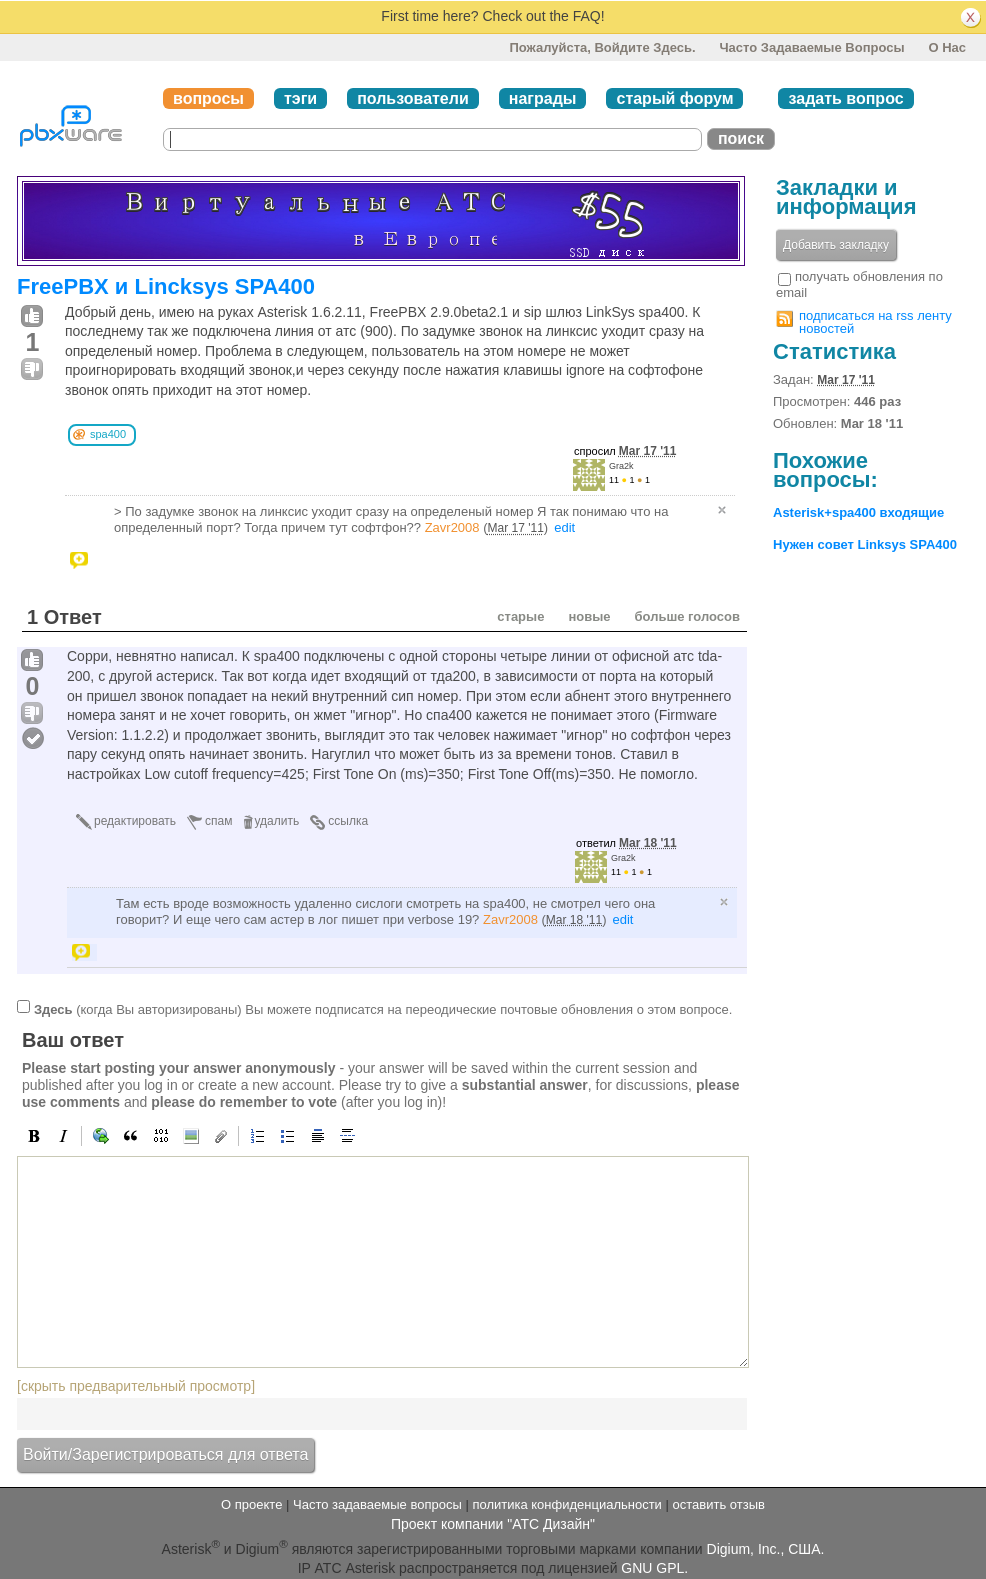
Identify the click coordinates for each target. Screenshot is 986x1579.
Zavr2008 (452, 527)
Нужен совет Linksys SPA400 (865, 544)
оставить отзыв (719, 1504)
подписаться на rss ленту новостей (875, 322)
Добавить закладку (836, 245)
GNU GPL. (654, 1568)
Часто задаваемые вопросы (811, 47)
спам (218, 821)
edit (564, 527)
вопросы (208, 98)
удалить (277, 821)
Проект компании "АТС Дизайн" (493, 1524)
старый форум (674, 98)
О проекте (251, 1504)
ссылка (348, 821)
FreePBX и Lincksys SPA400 (166, 286)
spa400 (108, 434)
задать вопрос (845, 98)
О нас (947, 47)
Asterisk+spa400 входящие (858, 512)
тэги (300, 98)
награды (543, 98)
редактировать (135, 821)
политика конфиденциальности (566, 1504)
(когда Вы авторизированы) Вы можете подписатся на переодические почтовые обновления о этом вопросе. (383, 1009)
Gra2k (621, 466)
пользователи (413, 98)
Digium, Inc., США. (766, 1549)
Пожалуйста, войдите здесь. (602, 47)
